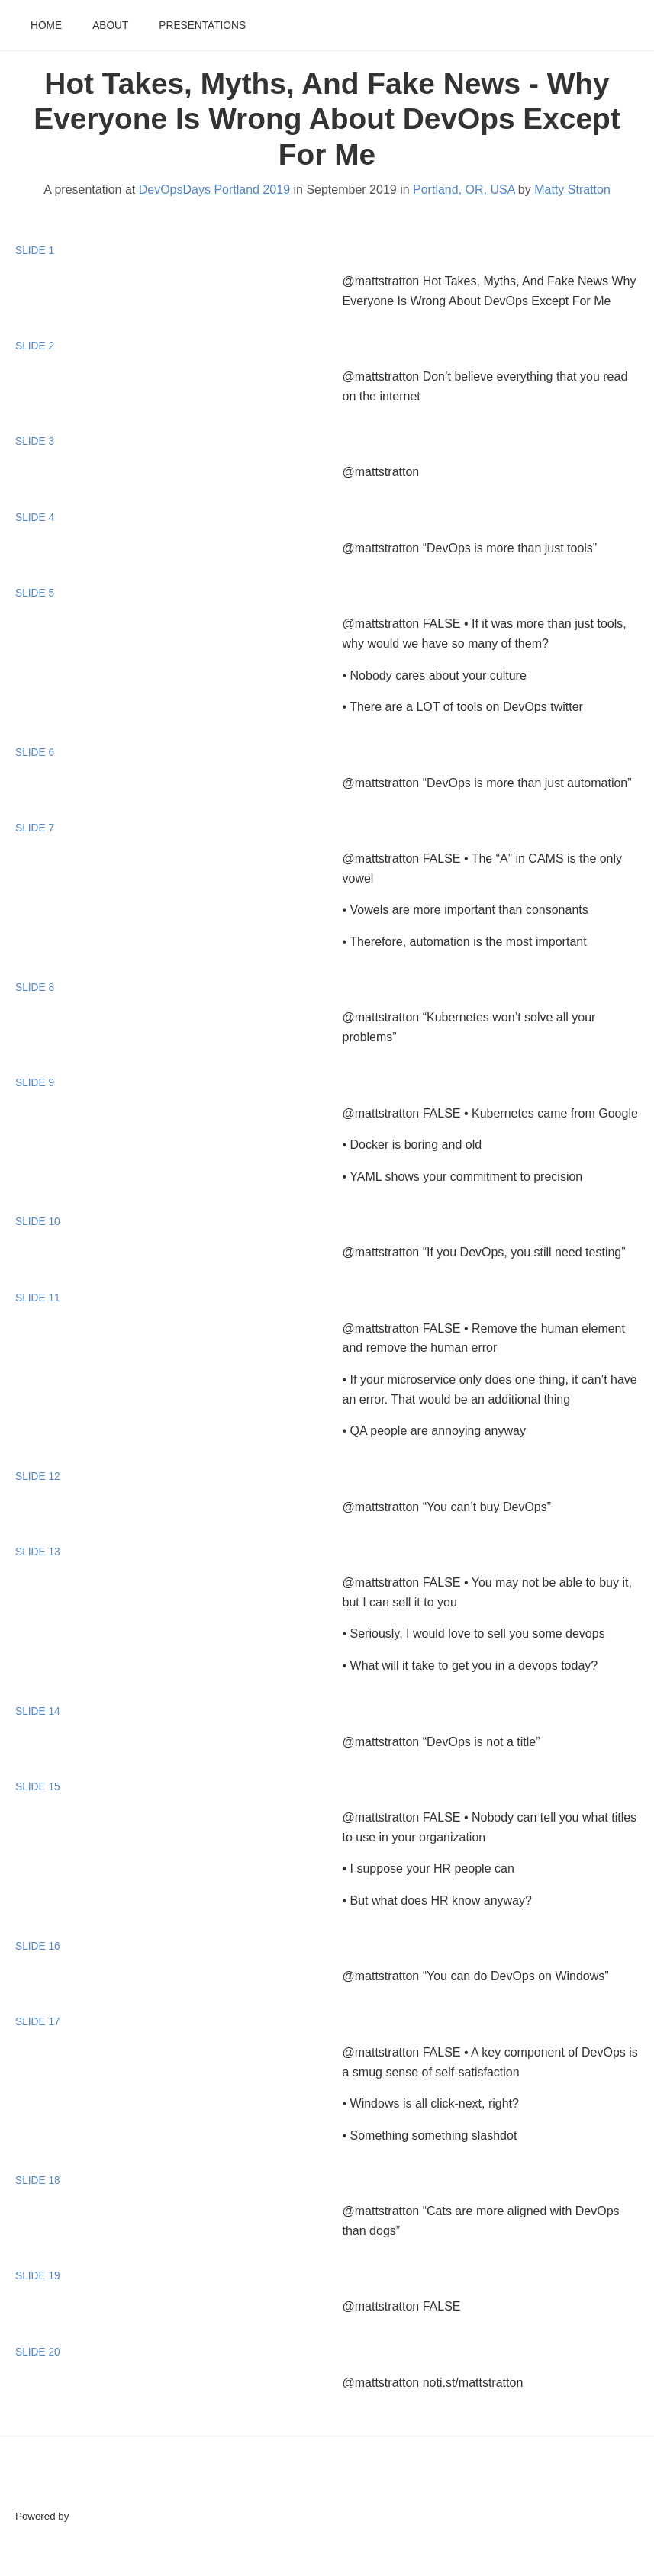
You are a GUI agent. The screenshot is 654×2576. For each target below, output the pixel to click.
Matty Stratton (572, 189)
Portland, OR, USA (463, 189)
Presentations (202, 25)
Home (46, 25)
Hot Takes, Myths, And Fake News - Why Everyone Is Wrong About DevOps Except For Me (327, 119)
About (110, 25)
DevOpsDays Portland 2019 (214, 189)
